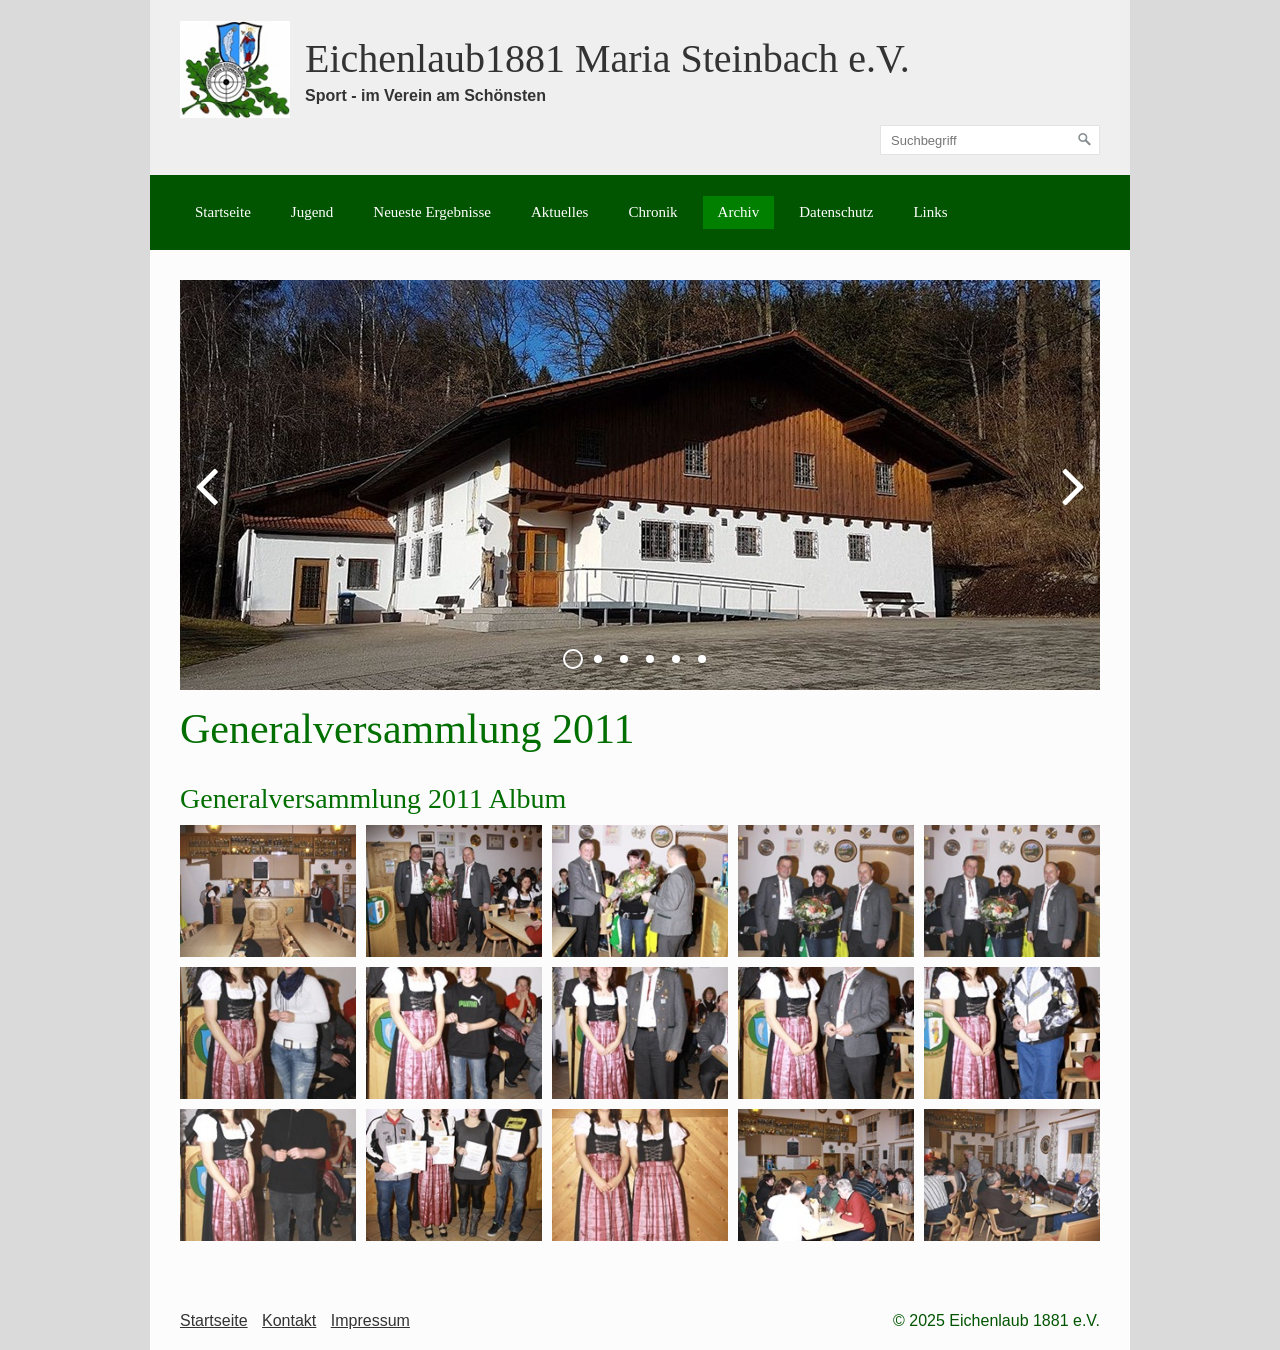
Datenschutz (836, 212)
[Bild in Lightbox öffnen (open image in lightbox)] (268, 891)
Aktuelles (560, 212)
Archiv (739, 212)
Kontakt (289, 1320)
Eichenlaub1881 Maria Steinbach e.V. (607, 58)
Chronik (652, 212)
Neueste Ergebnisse (432, 212)
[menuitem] (223, 212)
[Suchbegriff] (990, 140)
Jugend (312, 212)
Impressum (370, 1320)
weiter (1070, 501)
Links (930, 212)
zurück (210, 501)
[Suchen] (1085, 140)
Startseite (223, 212)
